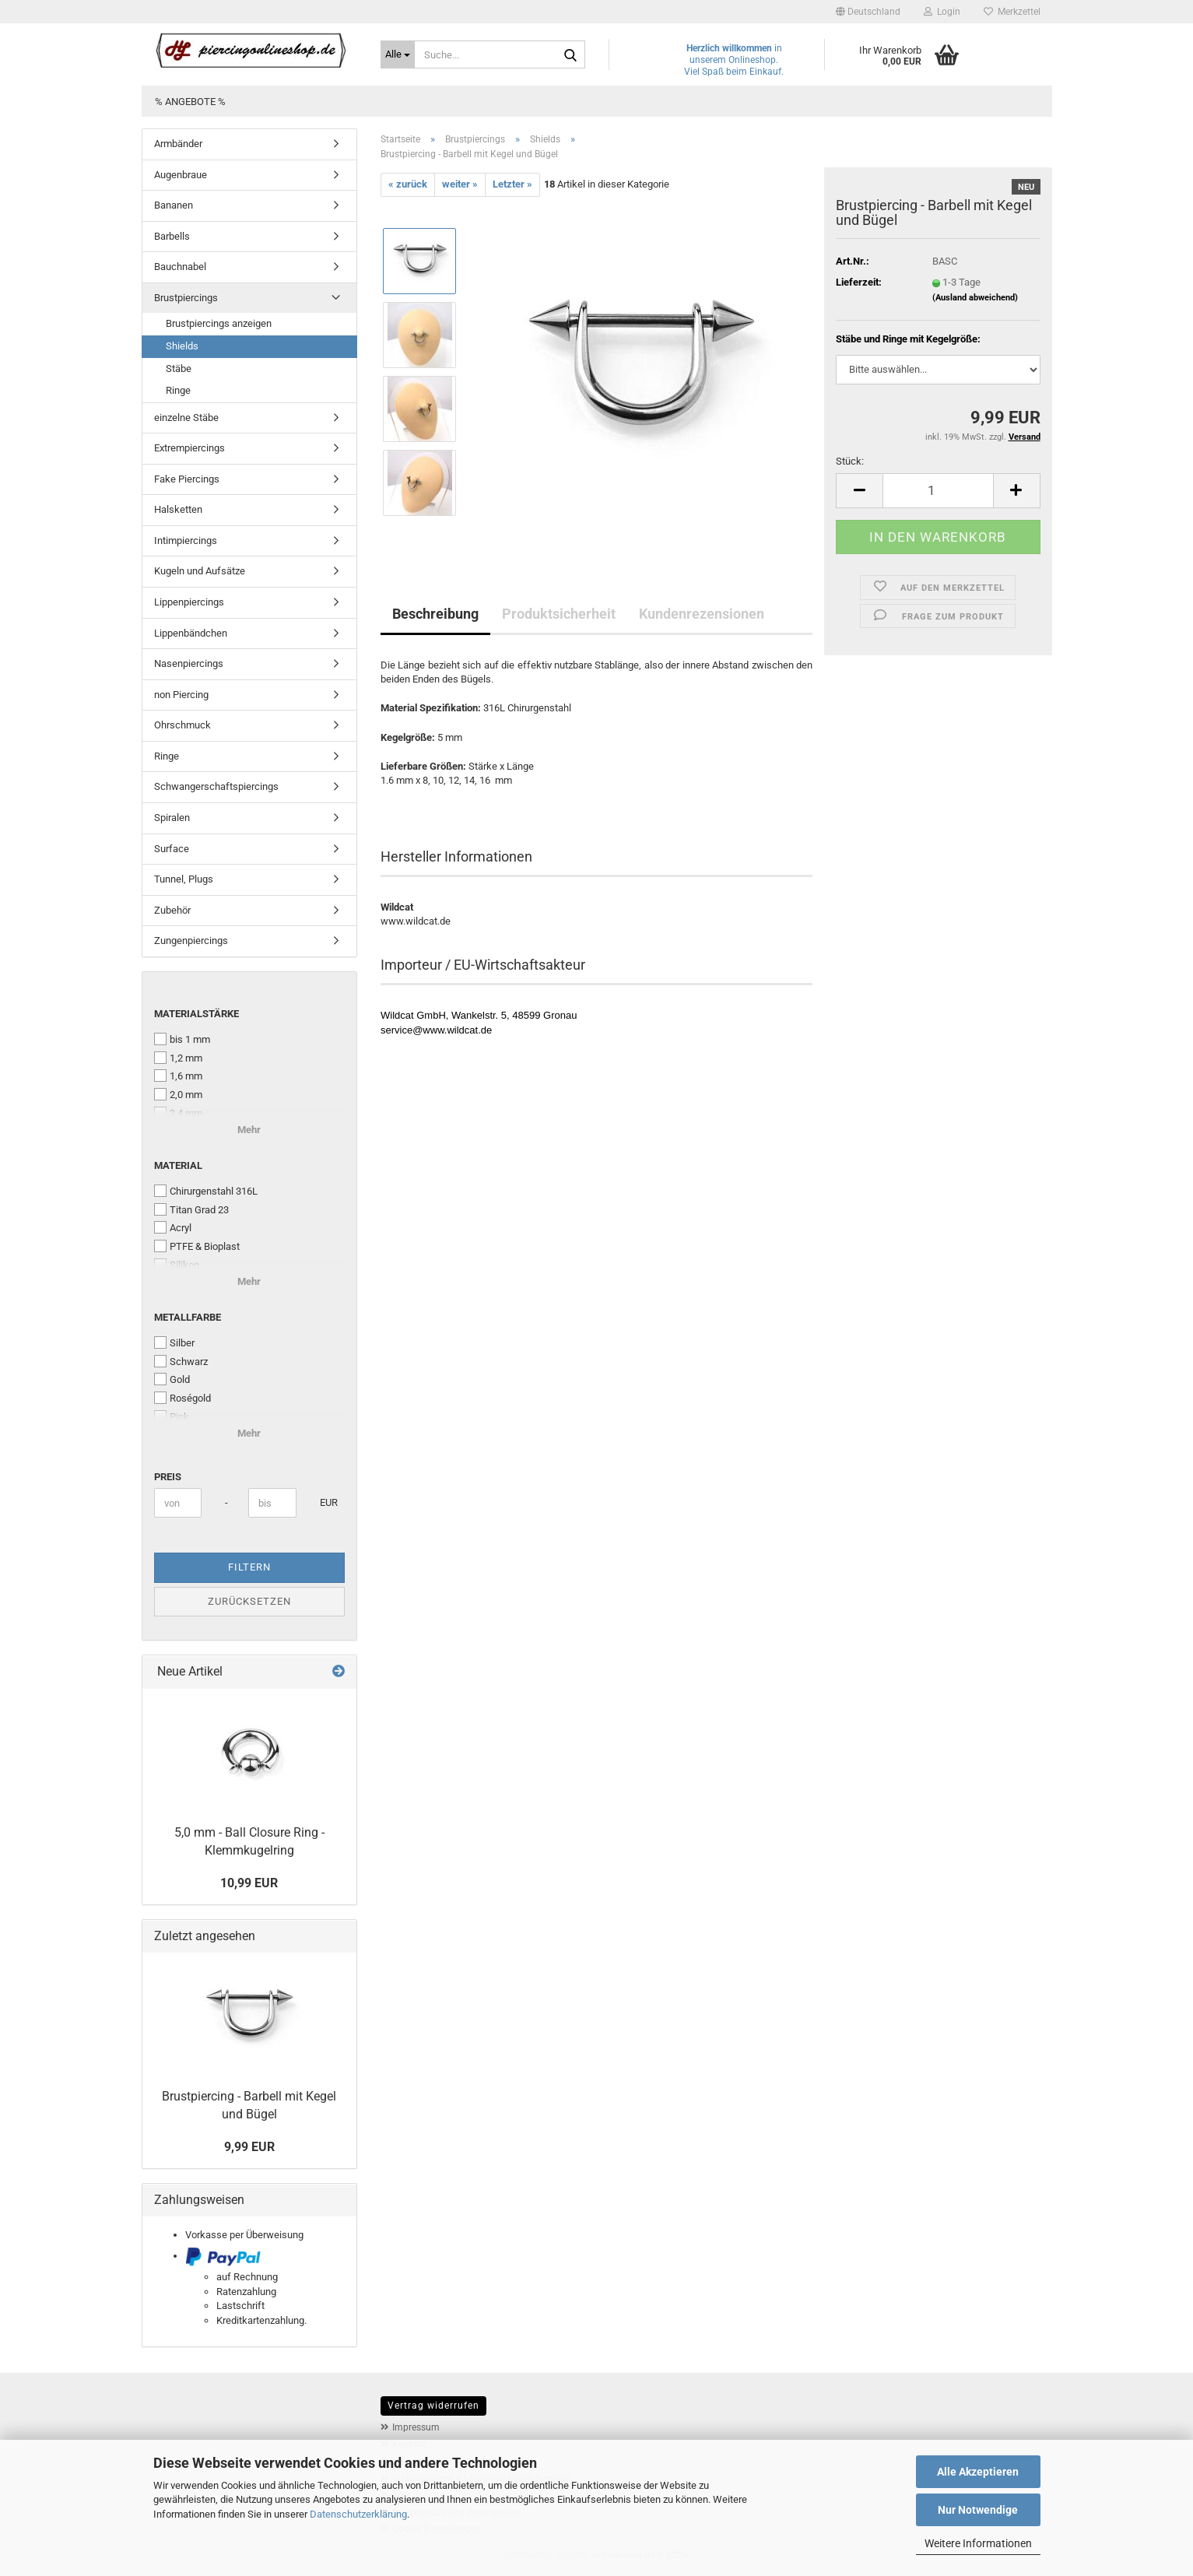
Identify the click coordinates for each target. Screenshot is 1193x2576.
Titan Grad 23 (191, 1209)
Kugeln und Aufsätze (199, 571)
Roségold (182, 1398)
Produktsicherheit (559, 613)
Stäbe (178, 368)
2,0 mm (178, 1094)
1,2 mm (178, 1057)
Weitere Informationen (978, 2543)
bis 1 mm (182, 1039)
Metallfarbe (187, 1317)
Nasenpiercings (188, 663)
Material (178, 1165)
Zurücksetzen (249, 1601)
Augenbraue (180, 175)
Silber (174, 1342)
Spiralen (172, 817)
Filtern (249, 1567)
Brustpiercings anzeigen (219, 323)
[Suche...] (398, 54)
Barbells (172, 236)
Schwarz (181, 1361)
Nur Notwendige (978, 2510)
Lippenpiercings (189, 602)
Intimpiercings (185, 540)
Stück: (850, 461)
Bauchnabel (180, 266)
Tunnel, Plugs (183, 879)
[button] (868, 11)
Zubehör (172, 910)
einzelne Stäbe (186, 417)
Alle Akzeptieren (978, 2471)
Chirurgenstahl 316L (206, 1190)
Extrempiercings (189, 448)
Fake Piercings (186, 479)
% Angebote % (190, 101)
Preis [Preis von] (167, 1477)
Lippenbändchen (190, 633)
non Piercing (181, 694)
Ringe (178, 390)
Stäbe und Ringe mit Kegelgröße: (908, 339)
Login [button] (942, 11)
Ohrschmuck (182, 725)
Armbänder (178, 143)
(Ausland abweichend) (975, 298)
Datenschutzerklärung (358, 2514)
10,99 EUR (249, 1883)
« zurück (407, 184)
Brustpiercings (186, 298)
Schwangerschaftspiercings (216, 786)
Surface (171, 849)
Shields (182, 346)
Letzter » (512, 184)
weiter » (460, 184)
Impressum (416, 2427)
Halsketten (178, 509)
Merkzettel (1012, 11)
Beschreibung (435, 613)
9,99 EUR (249, 2146)
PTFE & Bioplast (197, 1246)
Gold (172, 1379)
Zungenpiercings (191, 940)
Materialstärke (196, 1014)
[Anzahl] (937, 490)
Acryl (172, 1227)
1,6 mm (178, 1075)
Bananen (173, 205)
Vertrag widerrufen (433, 2405)
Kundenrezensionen (701, 613)
